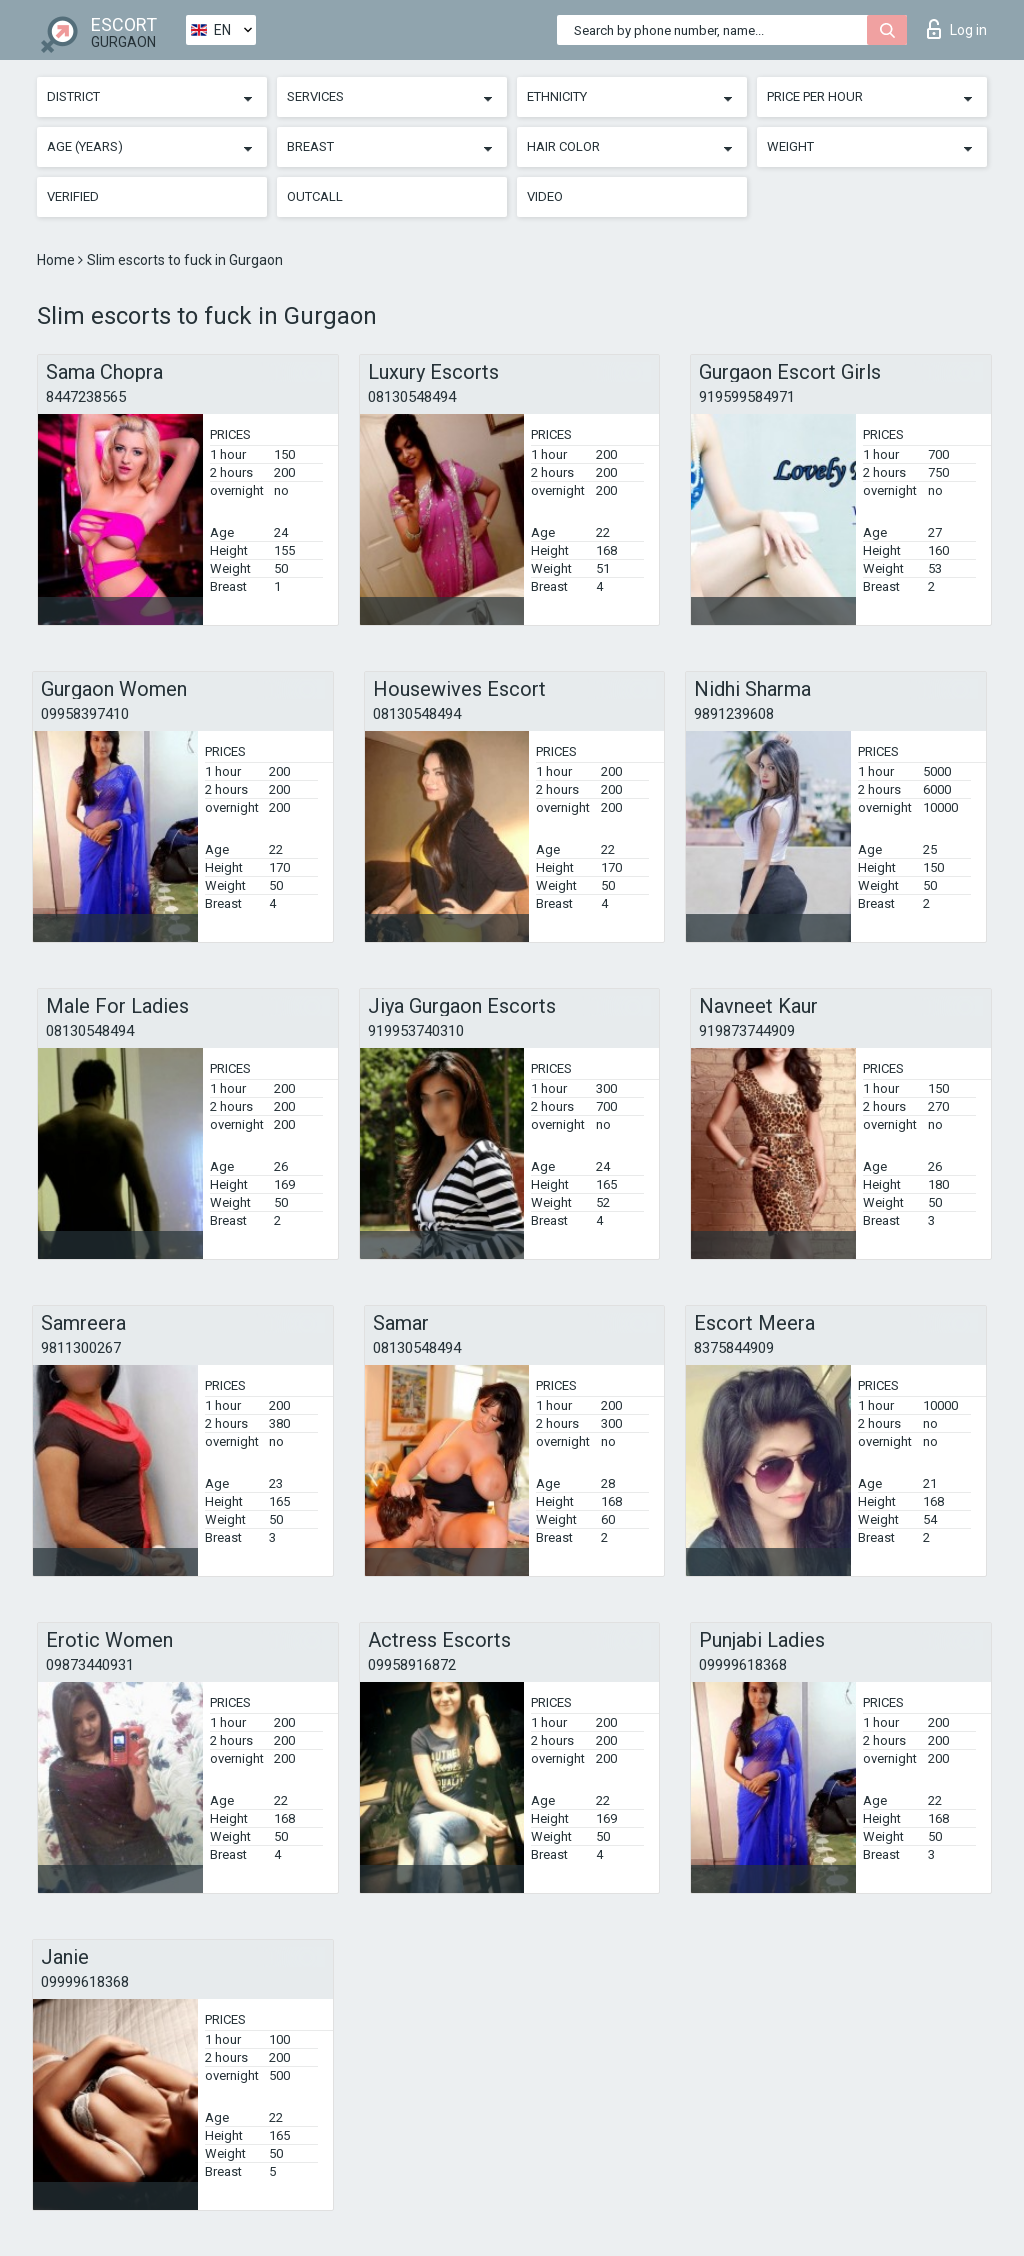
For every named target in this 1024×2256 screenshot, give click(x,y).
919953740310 (416, 1031)
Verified (73, 196)
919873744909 (747, 1031)
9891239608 (734, 714)
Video (545, 196)
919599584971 (747, 397)
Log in (957, 29)
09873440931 (90, 1665)
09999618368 (743, 1665)
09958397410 (85, 714)
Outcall (315, 196)
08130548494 (412, 397)
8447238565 (86, 397)
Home (57, 260)
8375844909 (734, 1348)
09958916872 (412, 1665)
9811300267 (81, 1348)
